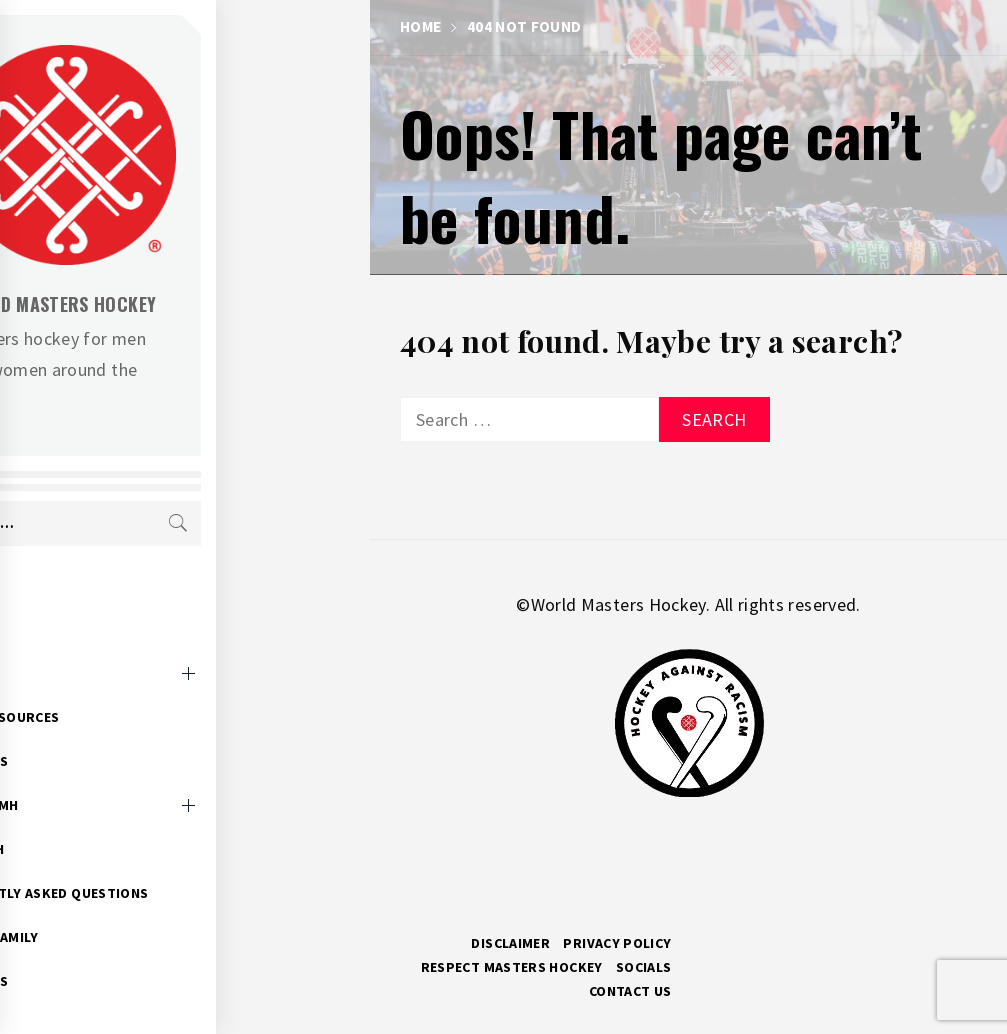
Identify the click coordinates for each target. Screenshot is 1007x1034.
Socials (644, 967)
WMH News (126, 730)
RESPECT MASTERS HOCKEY (512, 967)
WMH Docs (126, 950)
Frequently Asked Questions (196, 862)
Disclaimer (510, 943)
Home (109, 598)
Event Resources (151, 686)
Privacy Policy (617, 943)
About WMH (131, 774)
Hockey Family (141, 906)
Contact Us (630, 991)
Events (115, 642)
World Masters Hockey (210, 304)
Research (124, 818)
